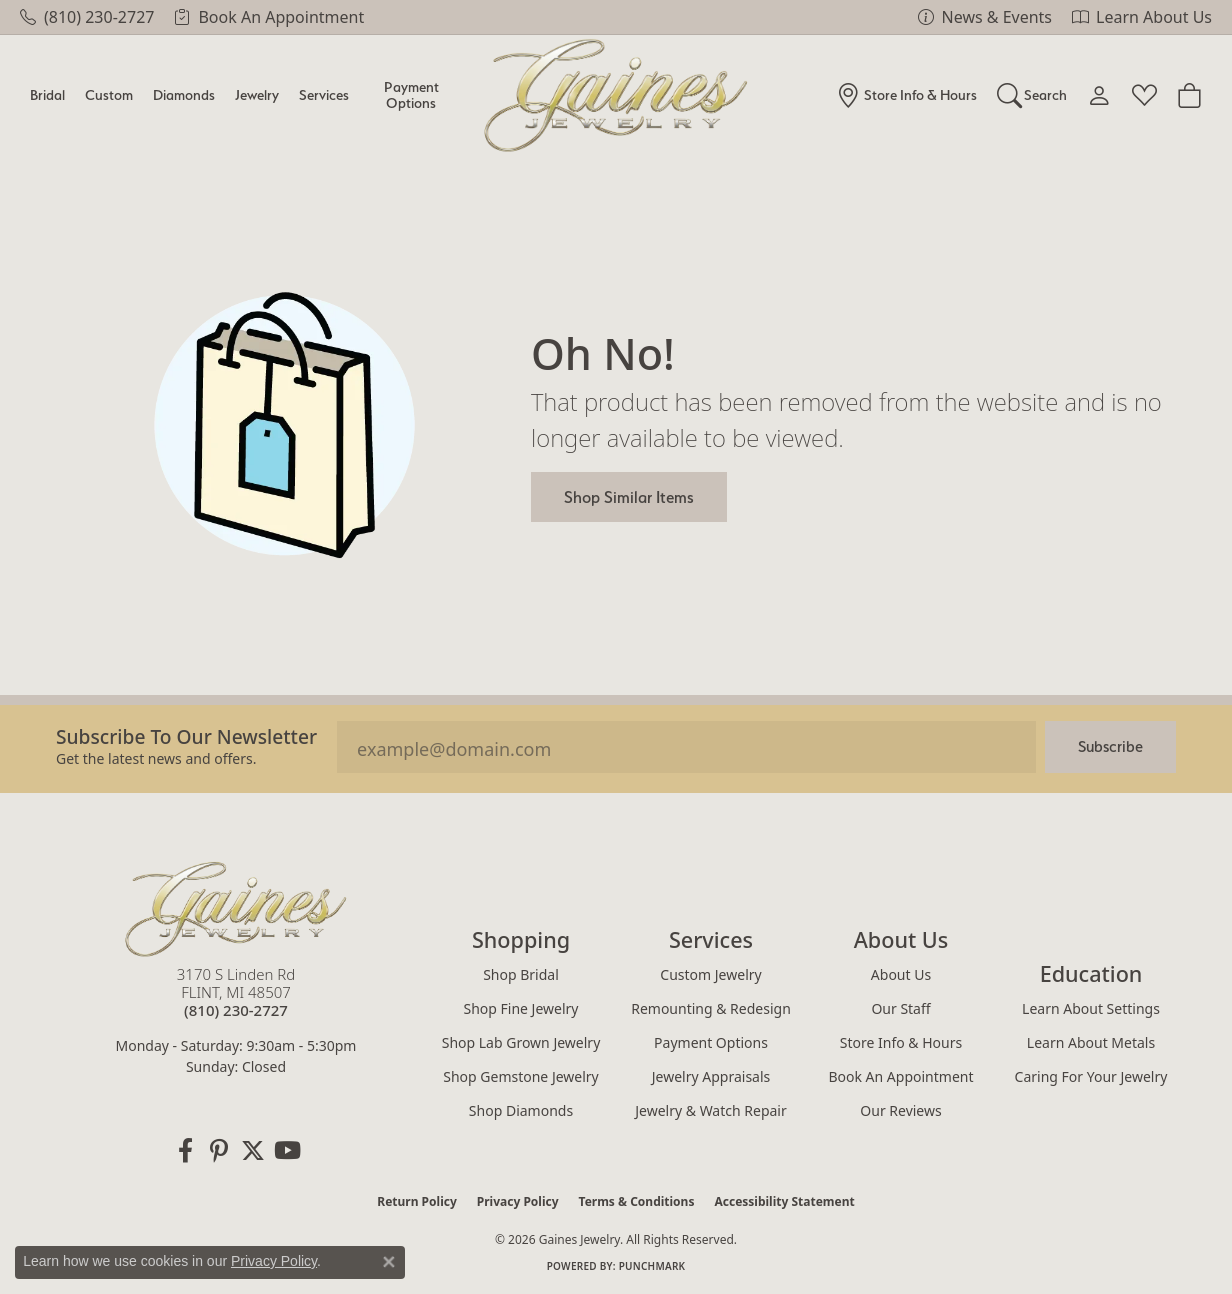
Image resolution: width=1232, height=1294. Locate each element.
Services (324, 94)
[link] (87, 17)
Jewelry (257, 94)
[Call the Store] (236, 1010)
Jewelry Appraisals (711, 1076)
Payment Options (411, 94)
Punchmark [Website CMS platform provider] (652, 1266)
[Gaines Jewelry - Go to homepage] (236, 909)
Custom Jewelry (710, 974)
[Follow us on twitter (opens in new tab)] (253, 1151)
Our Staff (900, 1008)
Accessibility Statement (784, 1201)
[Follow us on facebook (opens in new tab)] (185, 1151)
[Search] (1032, 95)
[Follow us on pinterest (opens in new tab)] (219, 1151)
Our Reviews (900, 1110)
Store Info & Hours (901, 1042)
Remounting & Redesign (711, 1008)
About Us (901, 974)
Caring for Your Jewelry (1091, 1076)
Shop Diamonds (521, 1110)
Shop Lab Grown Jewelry (521, 1042)
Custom (109, 94)
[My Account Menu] (1099, 95)
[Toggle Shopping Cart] (1189, 95)
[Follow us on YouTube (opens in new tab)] (287, 1151)
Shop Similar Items (629, 497)
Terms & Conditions (637, 1201)
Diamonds (184, 94)
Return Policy (417, 1201)
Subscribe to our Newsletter (186, 736)
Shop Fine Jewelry (521, 1008)
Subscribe (1110, 746)
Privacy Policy (518, 1201)
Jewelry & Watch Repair (711, 1110)
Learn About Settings (1091, 1008)
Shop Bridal (521, 974)
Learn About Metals (1091, 1042)
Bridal (47, 94)
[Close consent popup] (389, 1262)
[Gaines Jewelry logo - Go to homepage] (616, 95)
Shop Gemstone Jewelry (521, 1076)
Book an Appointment (900, 1076)
